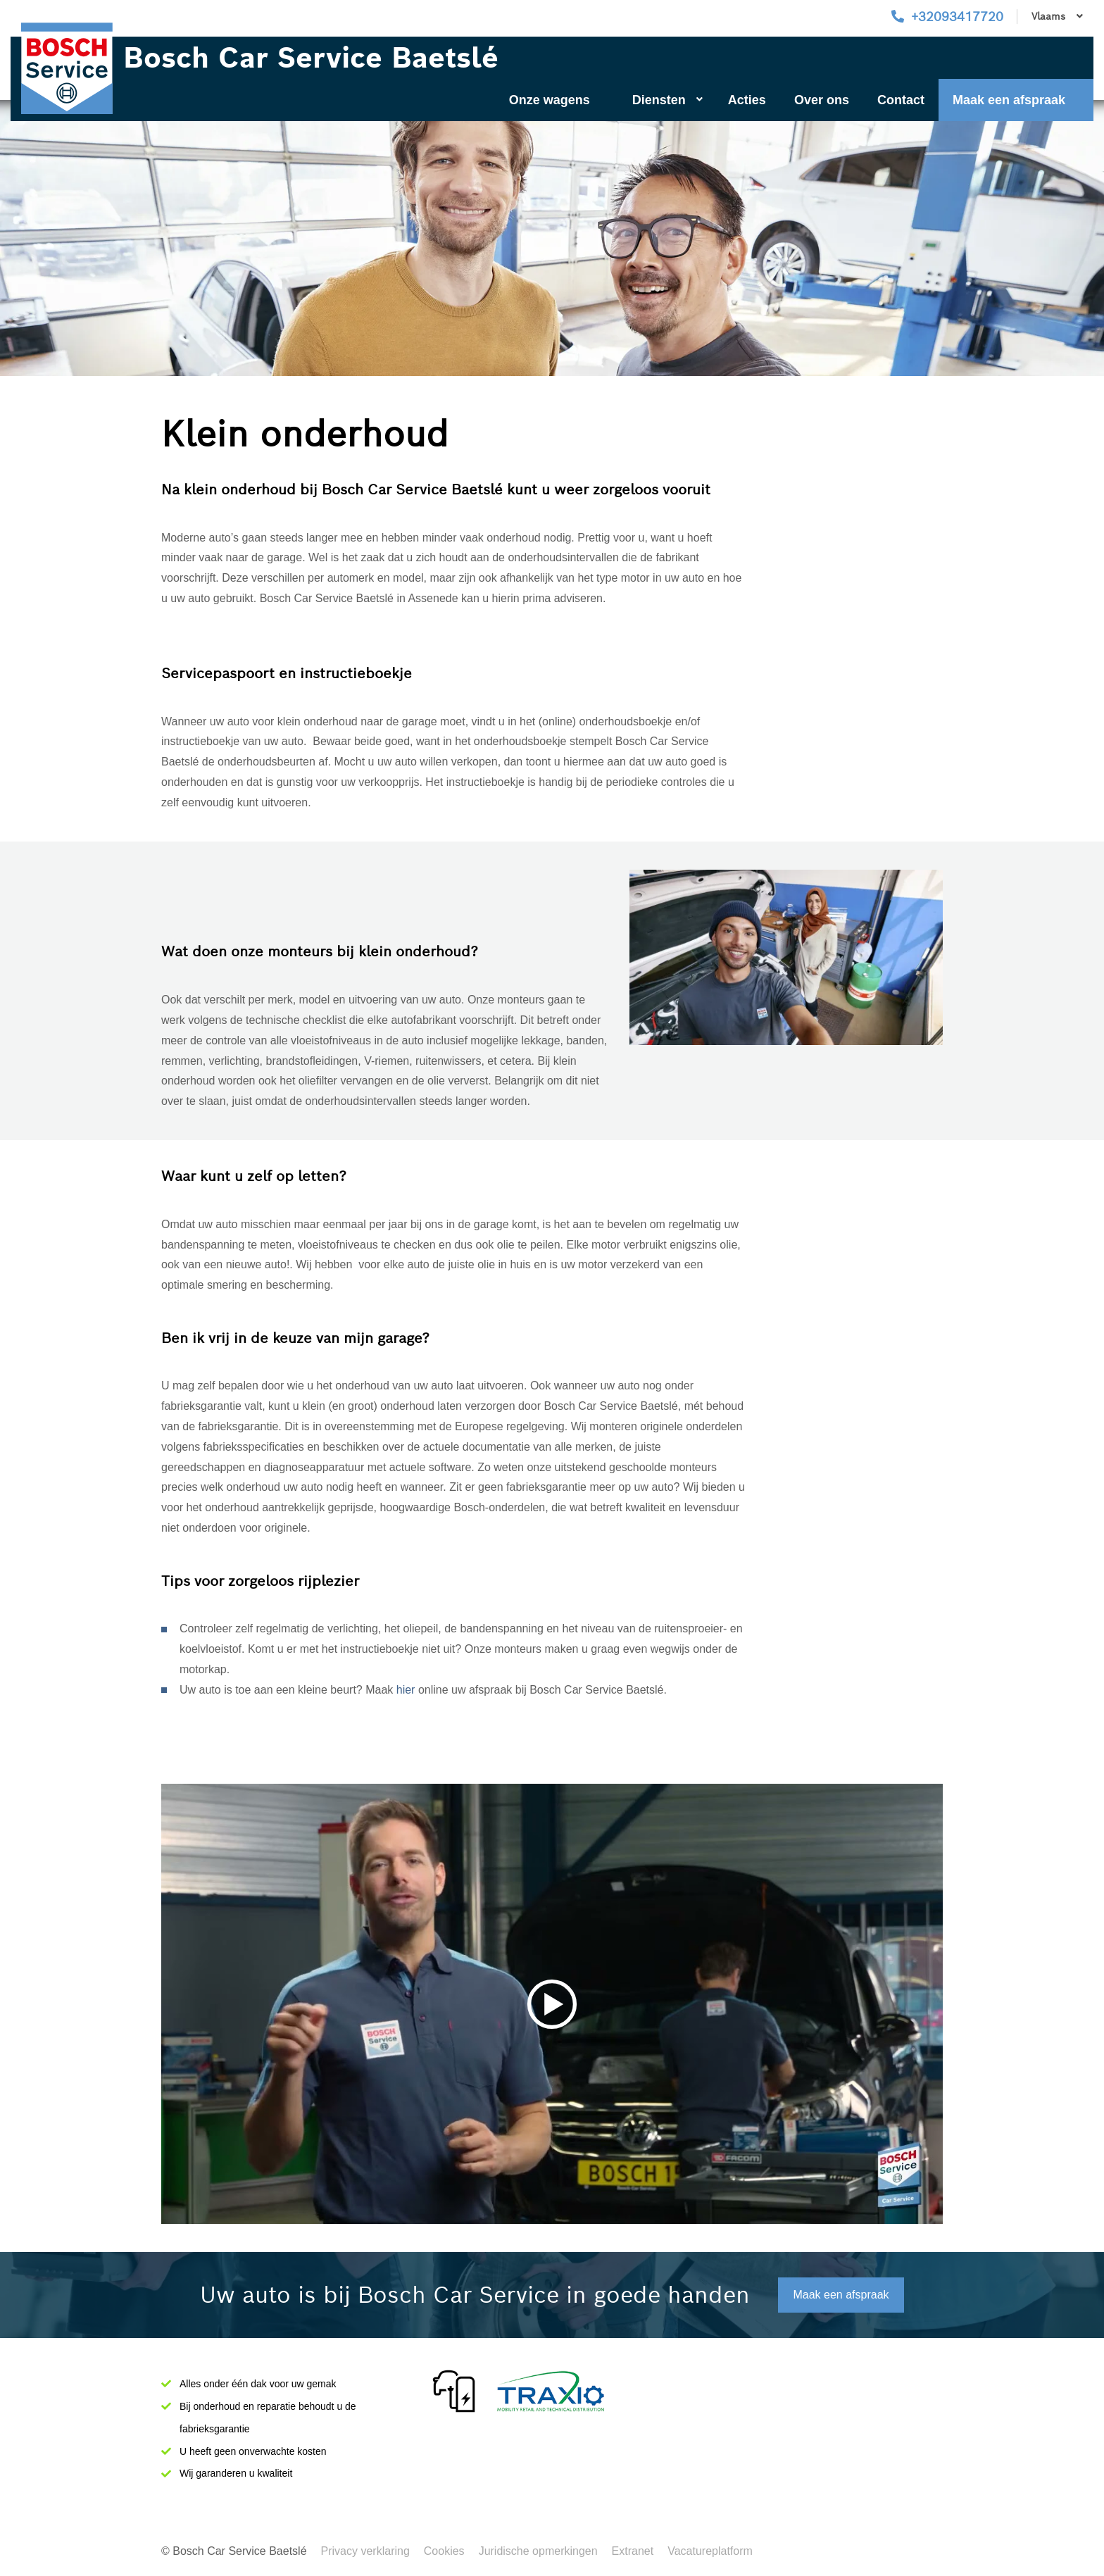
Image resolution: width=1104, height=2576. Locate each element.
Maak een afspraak (1009, 100)
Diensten (667, 100)
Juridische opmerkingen (538, 2551)
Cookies (444, 2551)
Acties (747, 100)
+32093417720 (957, 16)
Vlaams (1057, 16)
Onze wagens (549, 100)
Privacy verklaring (365, 2551)
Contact (900, 100)
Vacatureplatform (710, 2551)
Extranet (633, 2551)
